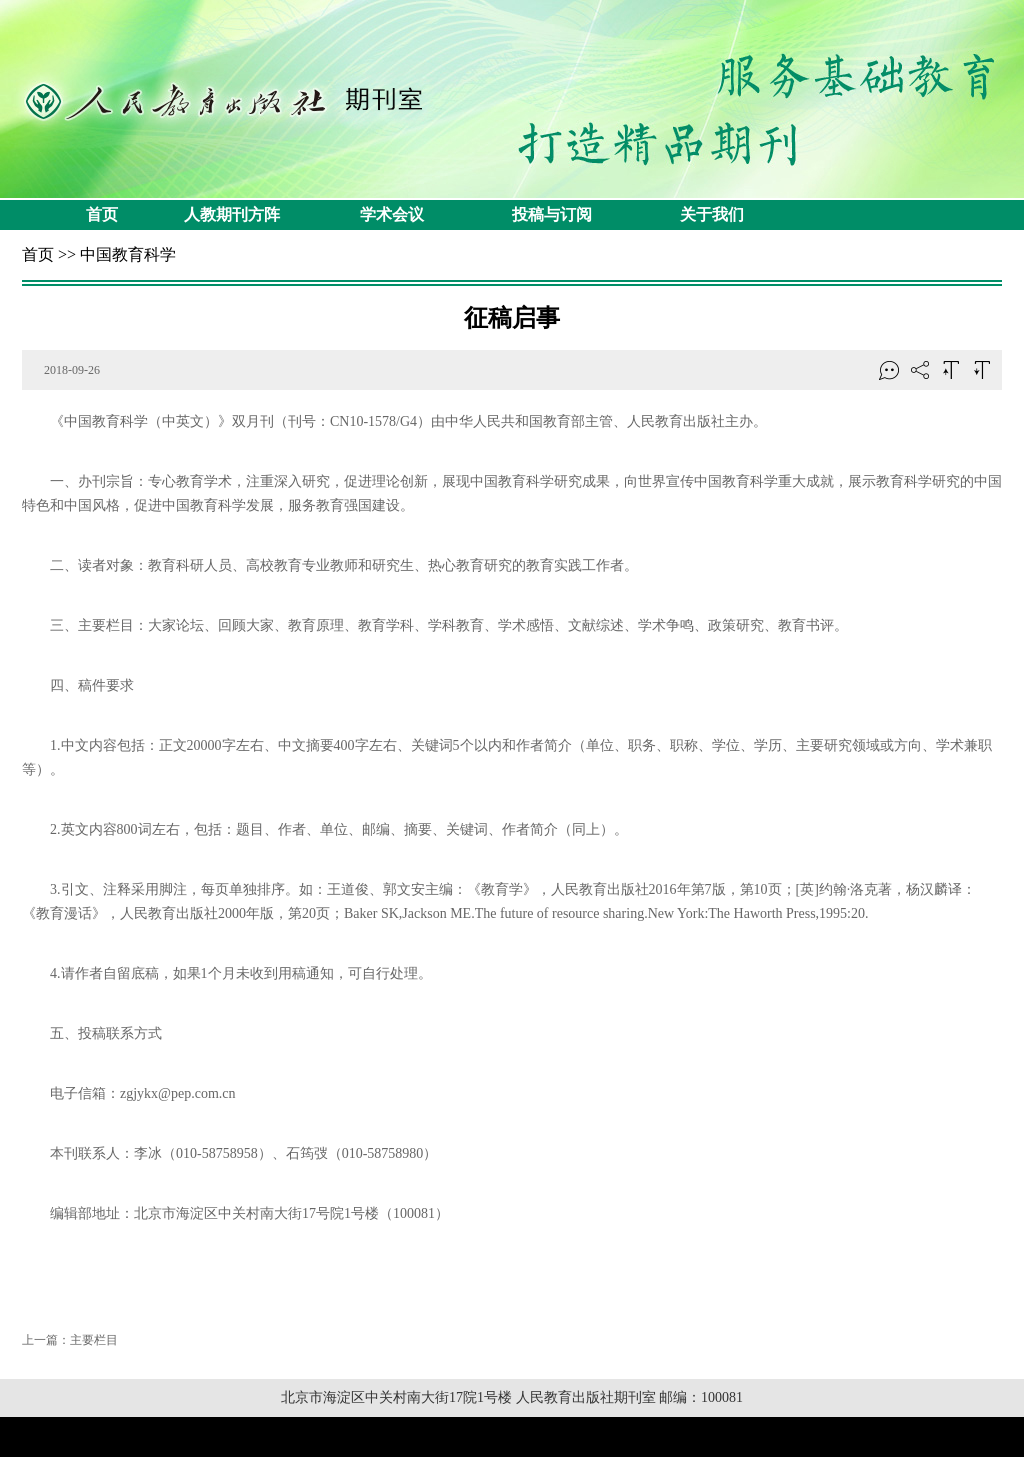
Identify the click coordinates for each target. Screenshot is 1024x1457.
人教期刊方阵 (232, 214)
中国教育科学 (128, 254)
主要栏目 (94, 1340)
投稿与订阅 (552, 214)
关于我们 (712, 214)
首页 (102, 214)
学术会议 (392, 214)
